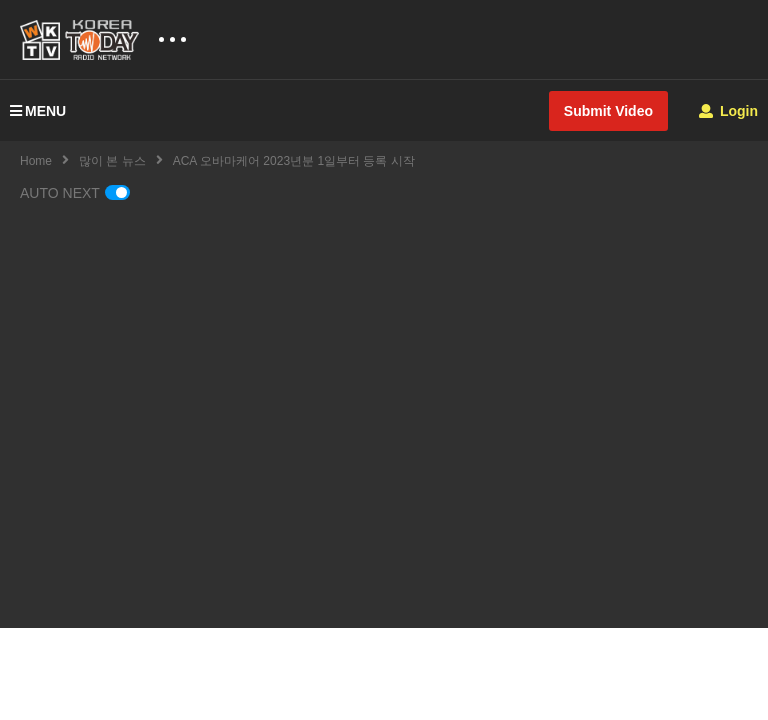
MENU (38, 111)
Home (36, 161)
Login (728, 111)
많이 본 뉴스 (112, 161)
